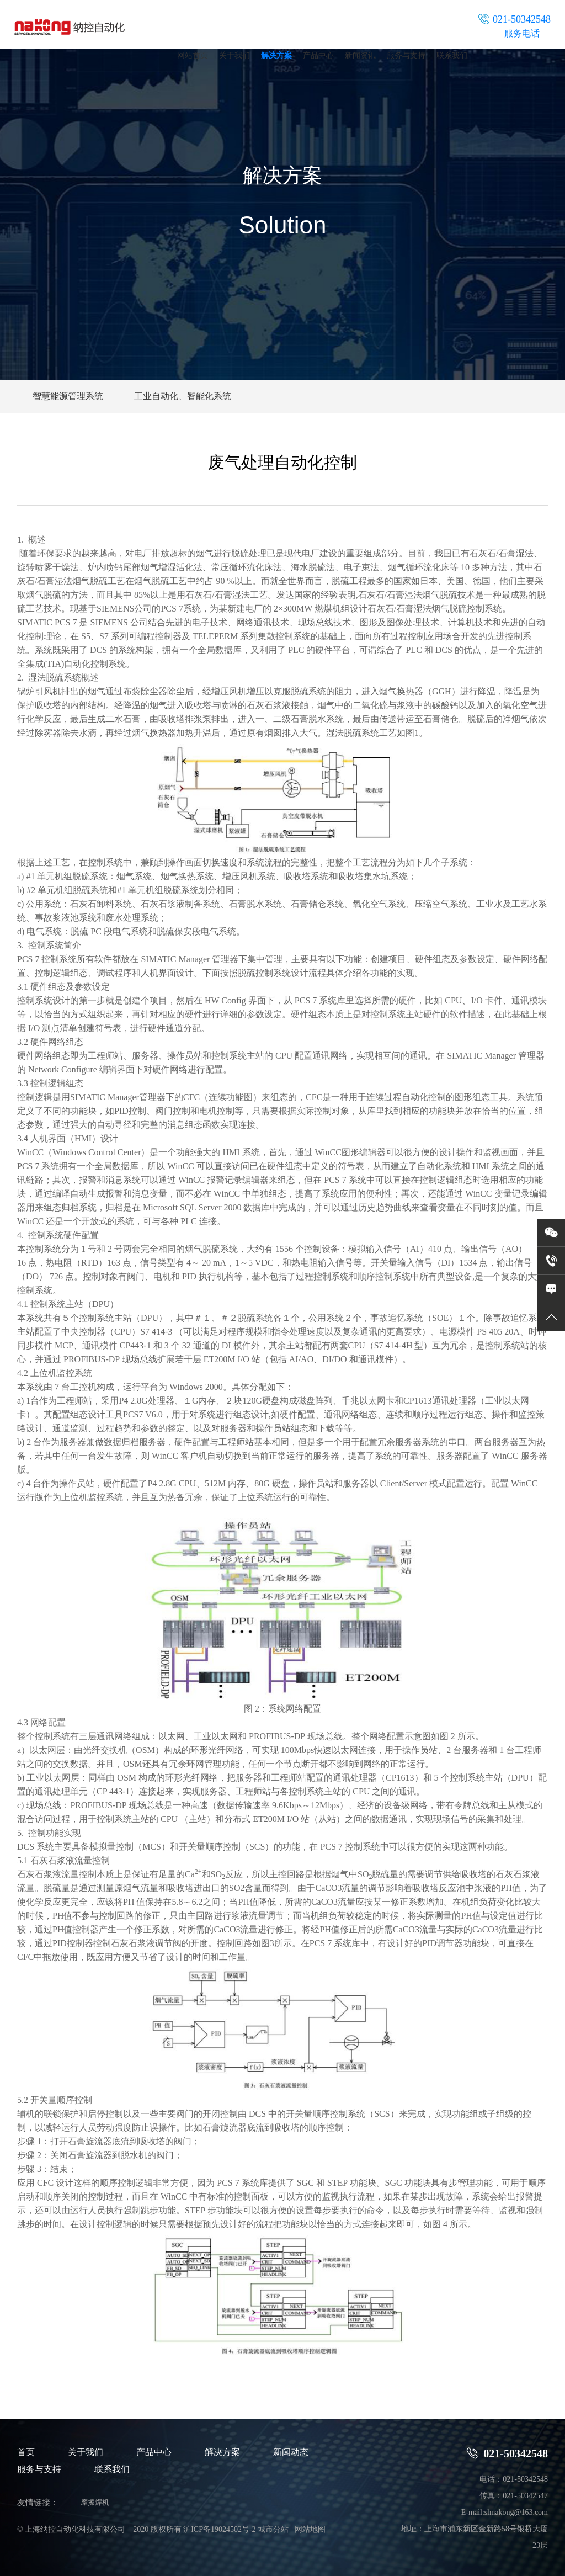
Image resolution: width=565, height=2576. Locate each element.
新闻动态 (290, 2452)
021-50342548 (507, 2453)
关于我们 (234, 55)
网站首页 (192, 55)
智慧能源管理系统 (68, 396)
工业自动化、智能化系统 (182, 396)
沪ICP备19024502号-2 (219, 2529)
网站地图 (310, 2529)
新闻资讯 (360, 55)
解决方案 (276, 55)
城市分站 (273, 2529)
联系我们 (451, 55)
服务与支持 (406, 55)
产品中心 (318, 55)
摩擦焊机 (95, 2502)
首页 (26, 2452)
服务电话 (522, 33)
